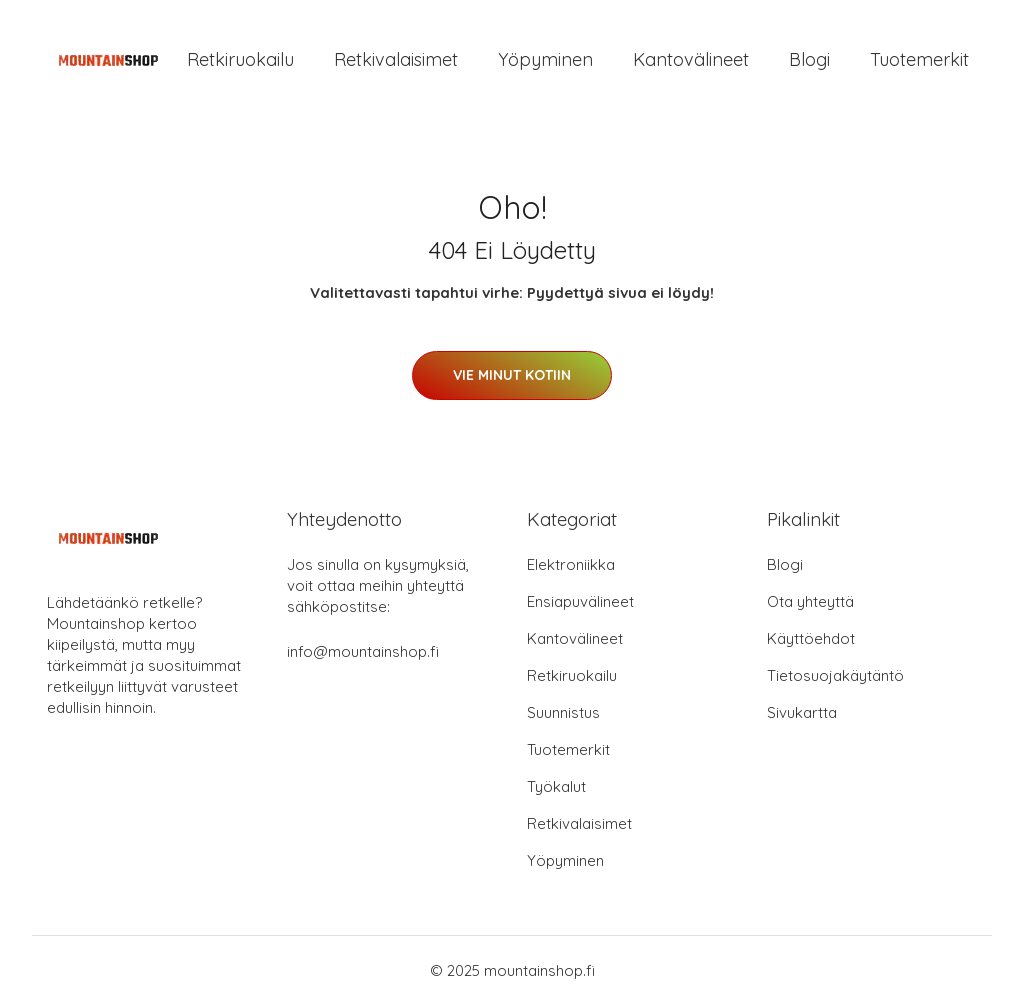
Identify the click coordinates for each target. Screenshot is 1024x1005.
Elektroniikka (571, 564)
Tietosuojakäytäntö (835, 675)
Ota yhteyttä (810, 601)
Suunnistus (563, 712)
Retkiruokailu (240, 59)
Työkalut (556, 786)
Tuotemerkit (919, 59)
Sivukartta (802, 712)
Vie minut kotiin (512, 375)
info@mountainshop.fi (363, 651)
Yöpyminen (545, 59)
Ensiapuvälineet (580, 601)
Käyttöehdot (811, 638)
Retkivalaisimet (396, 59)
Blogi (809, 59)
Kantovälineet (691, 59)
